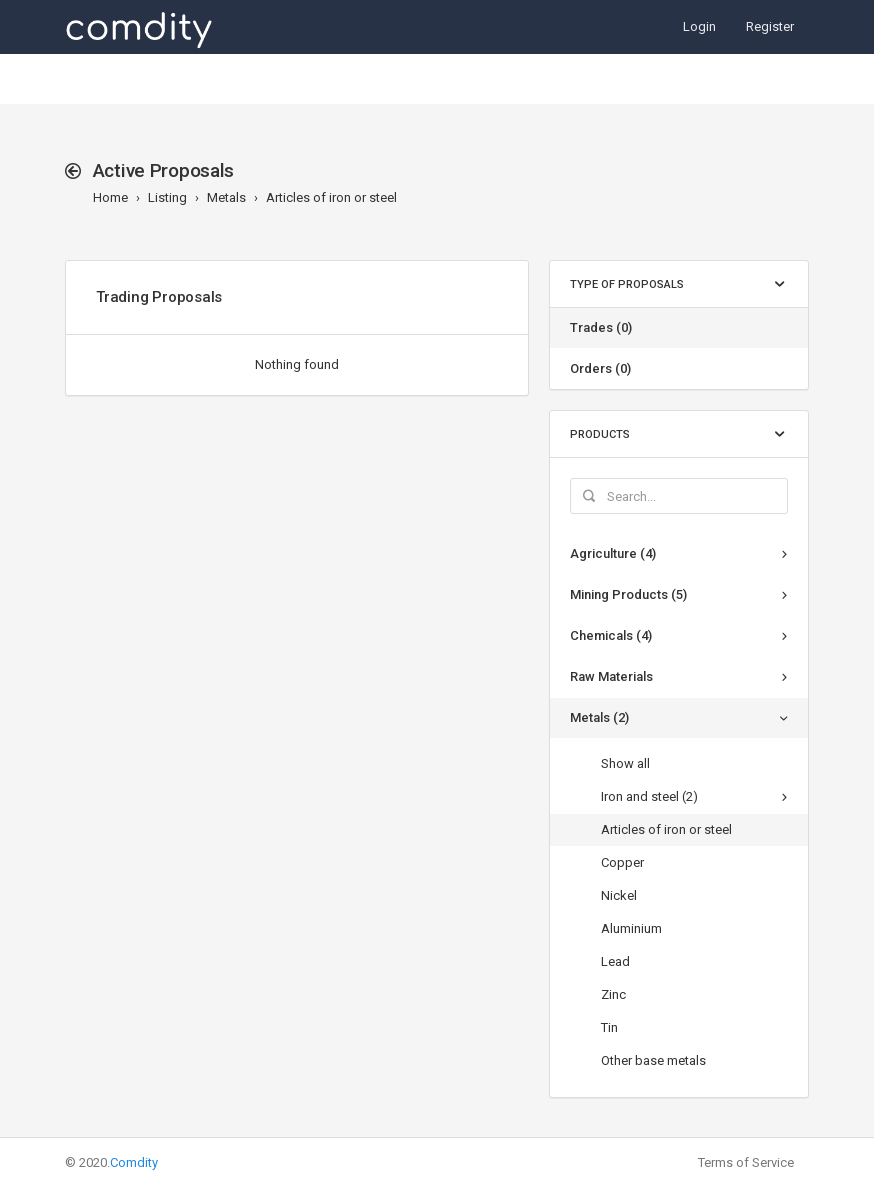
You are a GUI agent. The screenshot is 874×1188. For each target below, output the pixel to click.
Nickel (619, 895)
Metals (226, 197)
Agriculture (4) (613, 553)
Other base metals (653, 1060)
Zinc (613, 994)
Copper (622, 862)
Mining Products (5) (628, 594)
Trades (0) (601, 327)
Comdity (134, 1162)
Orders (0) (600, 368)
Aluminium (631, 928)
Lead (615, 961)
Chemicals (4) (611, 635)
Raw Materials (611, 676)
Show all (625, 763)
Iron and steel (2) (649, 796)
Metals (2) (599, 717)
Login (699, 26)
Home (110, 197)
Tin (609, 1027)
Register (770, 26)
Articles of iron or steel (331, 197)
